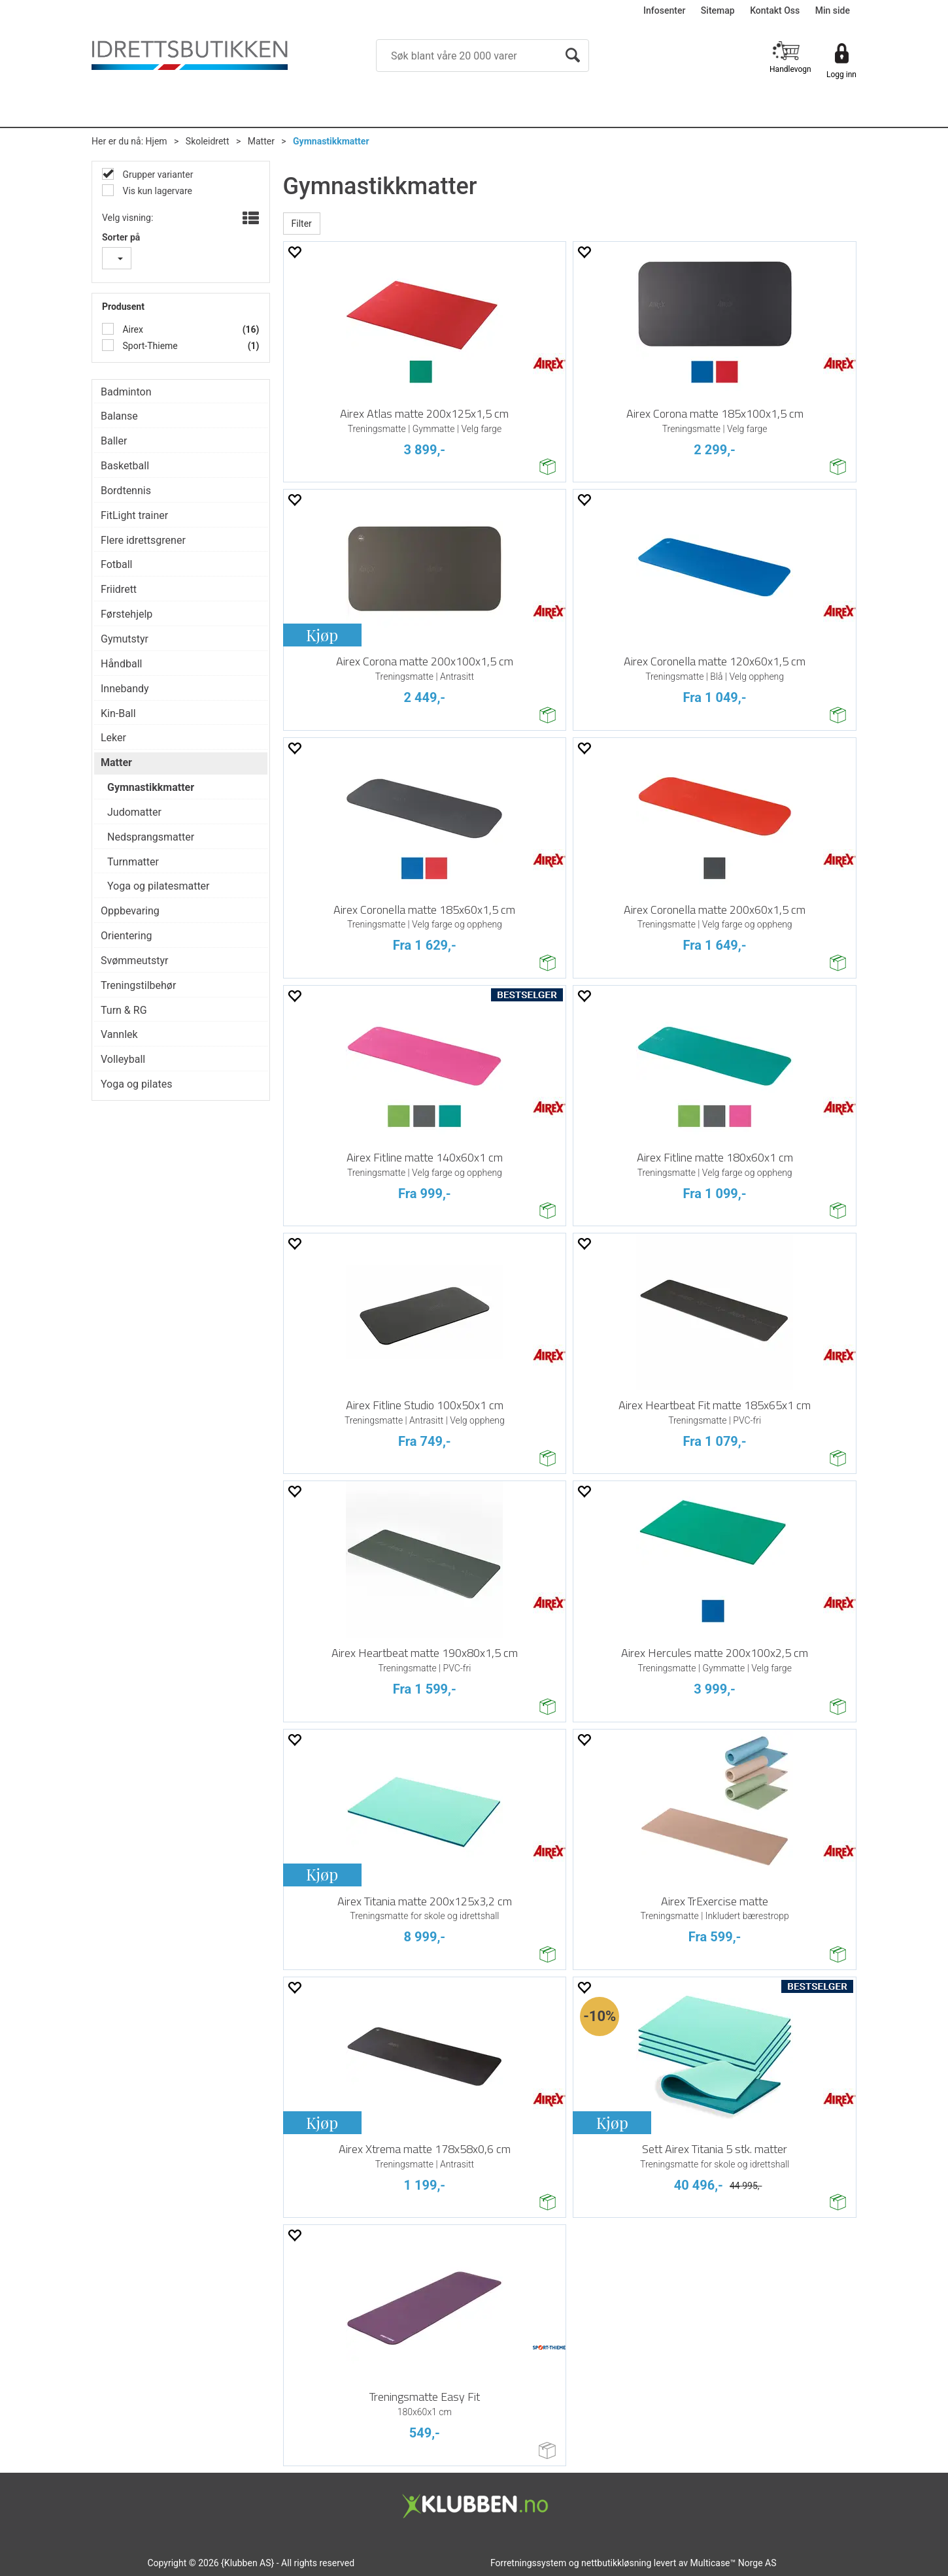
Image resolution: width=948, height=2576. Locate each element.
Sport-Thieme (149, 346)
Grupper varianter (156, 174)
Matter (261, 141)
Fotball (117, 564)
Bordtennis (126, 490)
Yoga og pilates (136, 1084)
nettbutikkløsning (616, 2563)
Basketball (125, 466)
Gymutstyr (124, 639)
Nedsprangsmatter (150, 837)
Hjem (156, 141)
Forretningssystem (528, 2563)
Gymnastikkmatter (331, 141)
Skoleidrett (207, 141)
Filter (302, 223)
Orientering (126, 935)
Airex (131, 329)
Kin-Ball (118, 713)
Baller (114, 441)
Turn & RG (124, 1010)
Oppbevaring (130, 911)
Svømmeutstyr (134, 960)
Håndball (121, 664)
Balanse (119, 416)
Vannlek (119, 1034)
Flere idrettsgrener (143, 540)
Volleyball (123, 1059)
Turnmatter (133, 862)
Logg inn (841, 74)
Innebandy (125, 688)
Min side (832, 10)
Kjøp (322, 634)
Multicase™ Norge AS (733, 2563)
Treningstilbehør (138, 985)
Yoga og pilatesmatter (158, 886)
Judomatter (134, 812)
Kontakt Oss (775, 10)
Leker (113, 737)
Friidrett (119, 589)
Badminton (126, 392)
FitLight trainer (134, 515)
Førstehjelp (126, 614)
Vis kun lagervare (156, 191)
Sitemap (718, 10)
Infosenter (664, 10)
